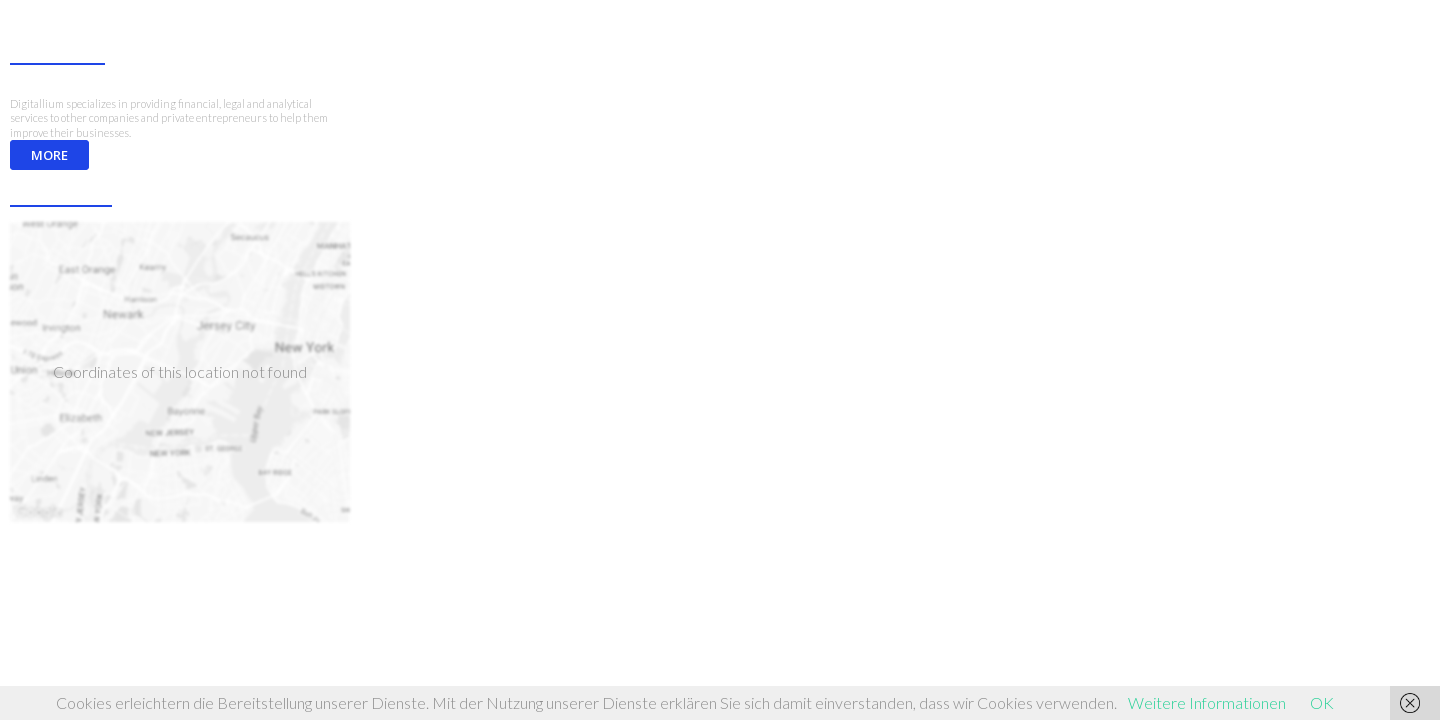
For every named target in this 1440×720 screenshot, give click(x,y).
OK (1322, 702)
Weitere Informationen (1207, 702)
